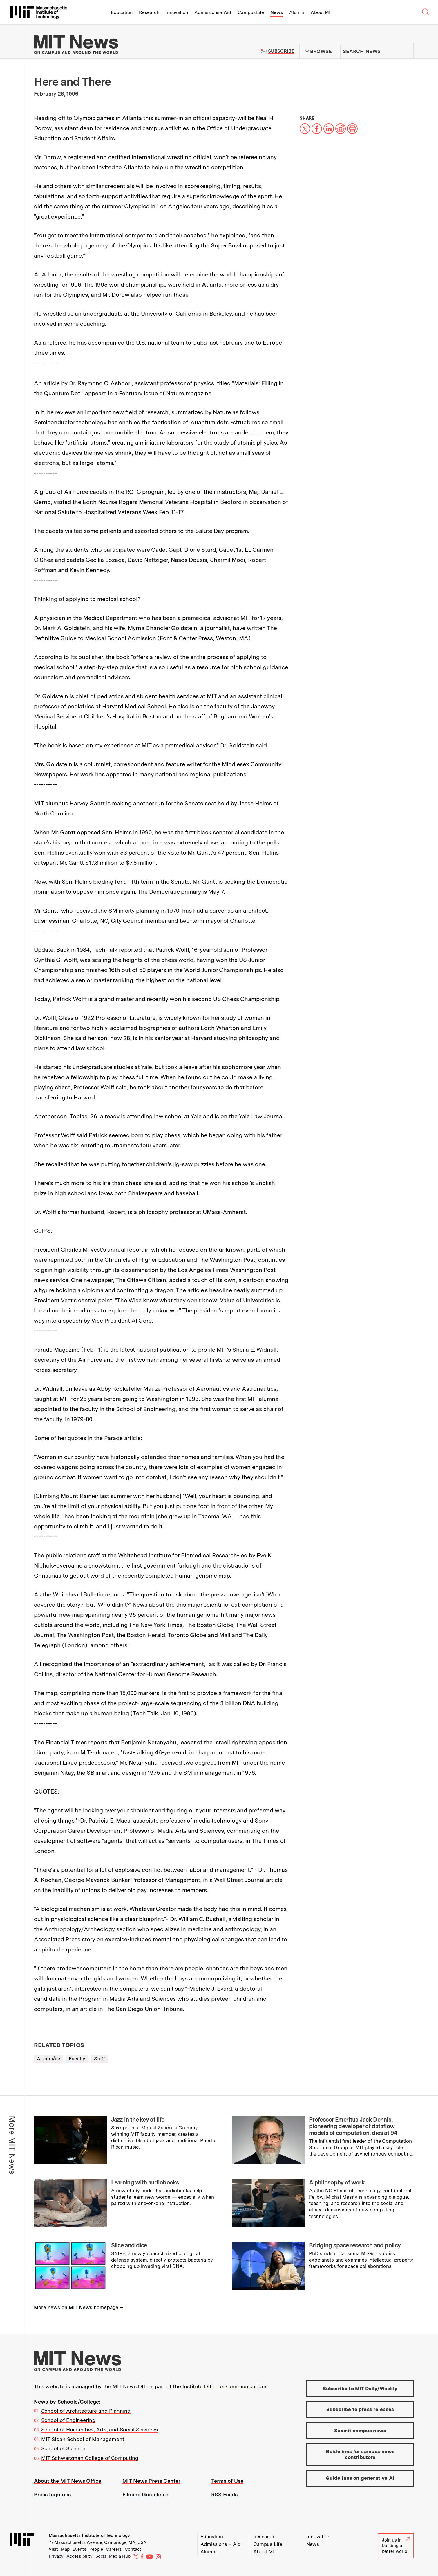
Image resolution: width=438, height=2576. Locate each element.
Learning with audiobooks (145, 2182)
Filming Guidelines (145, 2494)
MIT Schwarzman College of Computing (89, 2458)
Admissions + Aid (212, 12)
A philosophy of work (337, 2182)
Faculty (77, 2059)
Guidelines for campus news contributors (360, 2454)
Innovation (177, 12)
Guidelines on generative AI (360, 2478)
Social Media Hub (113, 2556)
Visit (53, 2549)
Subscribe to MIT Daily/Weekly (360, 2388)
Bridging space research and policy (355, 2245)
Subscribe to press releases (360, 2409)
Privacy (56, 2556)
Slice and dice (129, 2245)
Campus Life (251, 12)
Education (122, 12)
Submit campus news (360, 2430)
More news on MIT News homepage (76, 2307)
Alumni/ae (48, 2059)
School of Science (63, 2448)
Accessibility (79, 2556)
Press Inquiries (52, 2494)
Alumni (296, 12)
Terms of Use (227, 2481)
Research (149, 12)
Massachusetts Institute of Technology (89, 2535)
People (96, 2549)
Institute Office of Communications (224, 2386)
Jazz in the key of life (137, 2119)
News (276, 12)
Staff (99, 2059)
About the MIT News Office (67, 2481)
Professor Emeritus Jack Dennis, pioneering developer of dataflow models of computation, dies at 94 (353, 2126)
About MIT (322, 12)
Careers (114, 2549)
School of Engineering (68, 2420)
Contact (133, 2549)
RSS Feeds (224, 2494)
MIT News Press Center (151, 2481)
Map (65, 2549)
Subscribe (281, 51)
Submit (406, 51)
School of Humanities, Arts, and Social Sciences (99, 2429)
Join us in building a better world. (396, 2545)
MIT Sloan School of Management (82, 2439)
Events (79, 2549)
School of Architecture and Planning (86, 2411)
